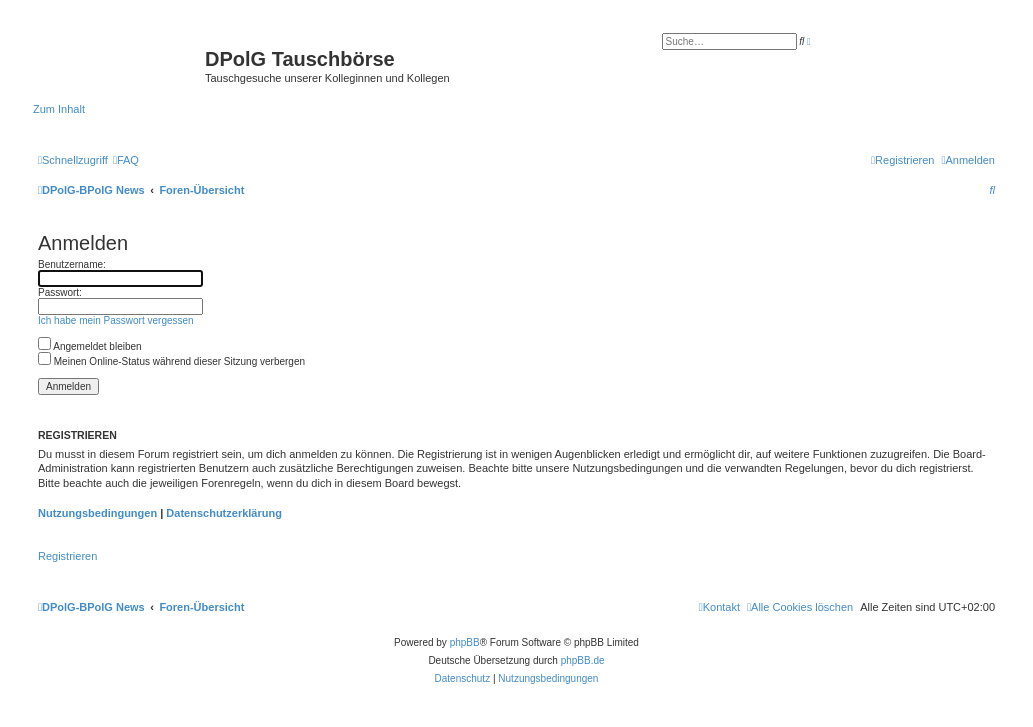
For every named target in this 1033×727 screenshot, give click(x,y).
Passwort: (60, 292)
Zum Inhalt (59, 109)
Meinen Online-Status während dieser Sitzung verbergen (171, 361)
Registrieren (67, 556)
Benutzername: (72, 264)
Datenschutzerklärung (224, 513)
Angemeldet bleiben (90, 346)
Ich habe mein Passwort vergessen (116, 320)
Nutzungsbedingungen (97, 513)
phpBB (465, 642)
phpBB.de (583, 660)
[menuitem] (126, 160)
